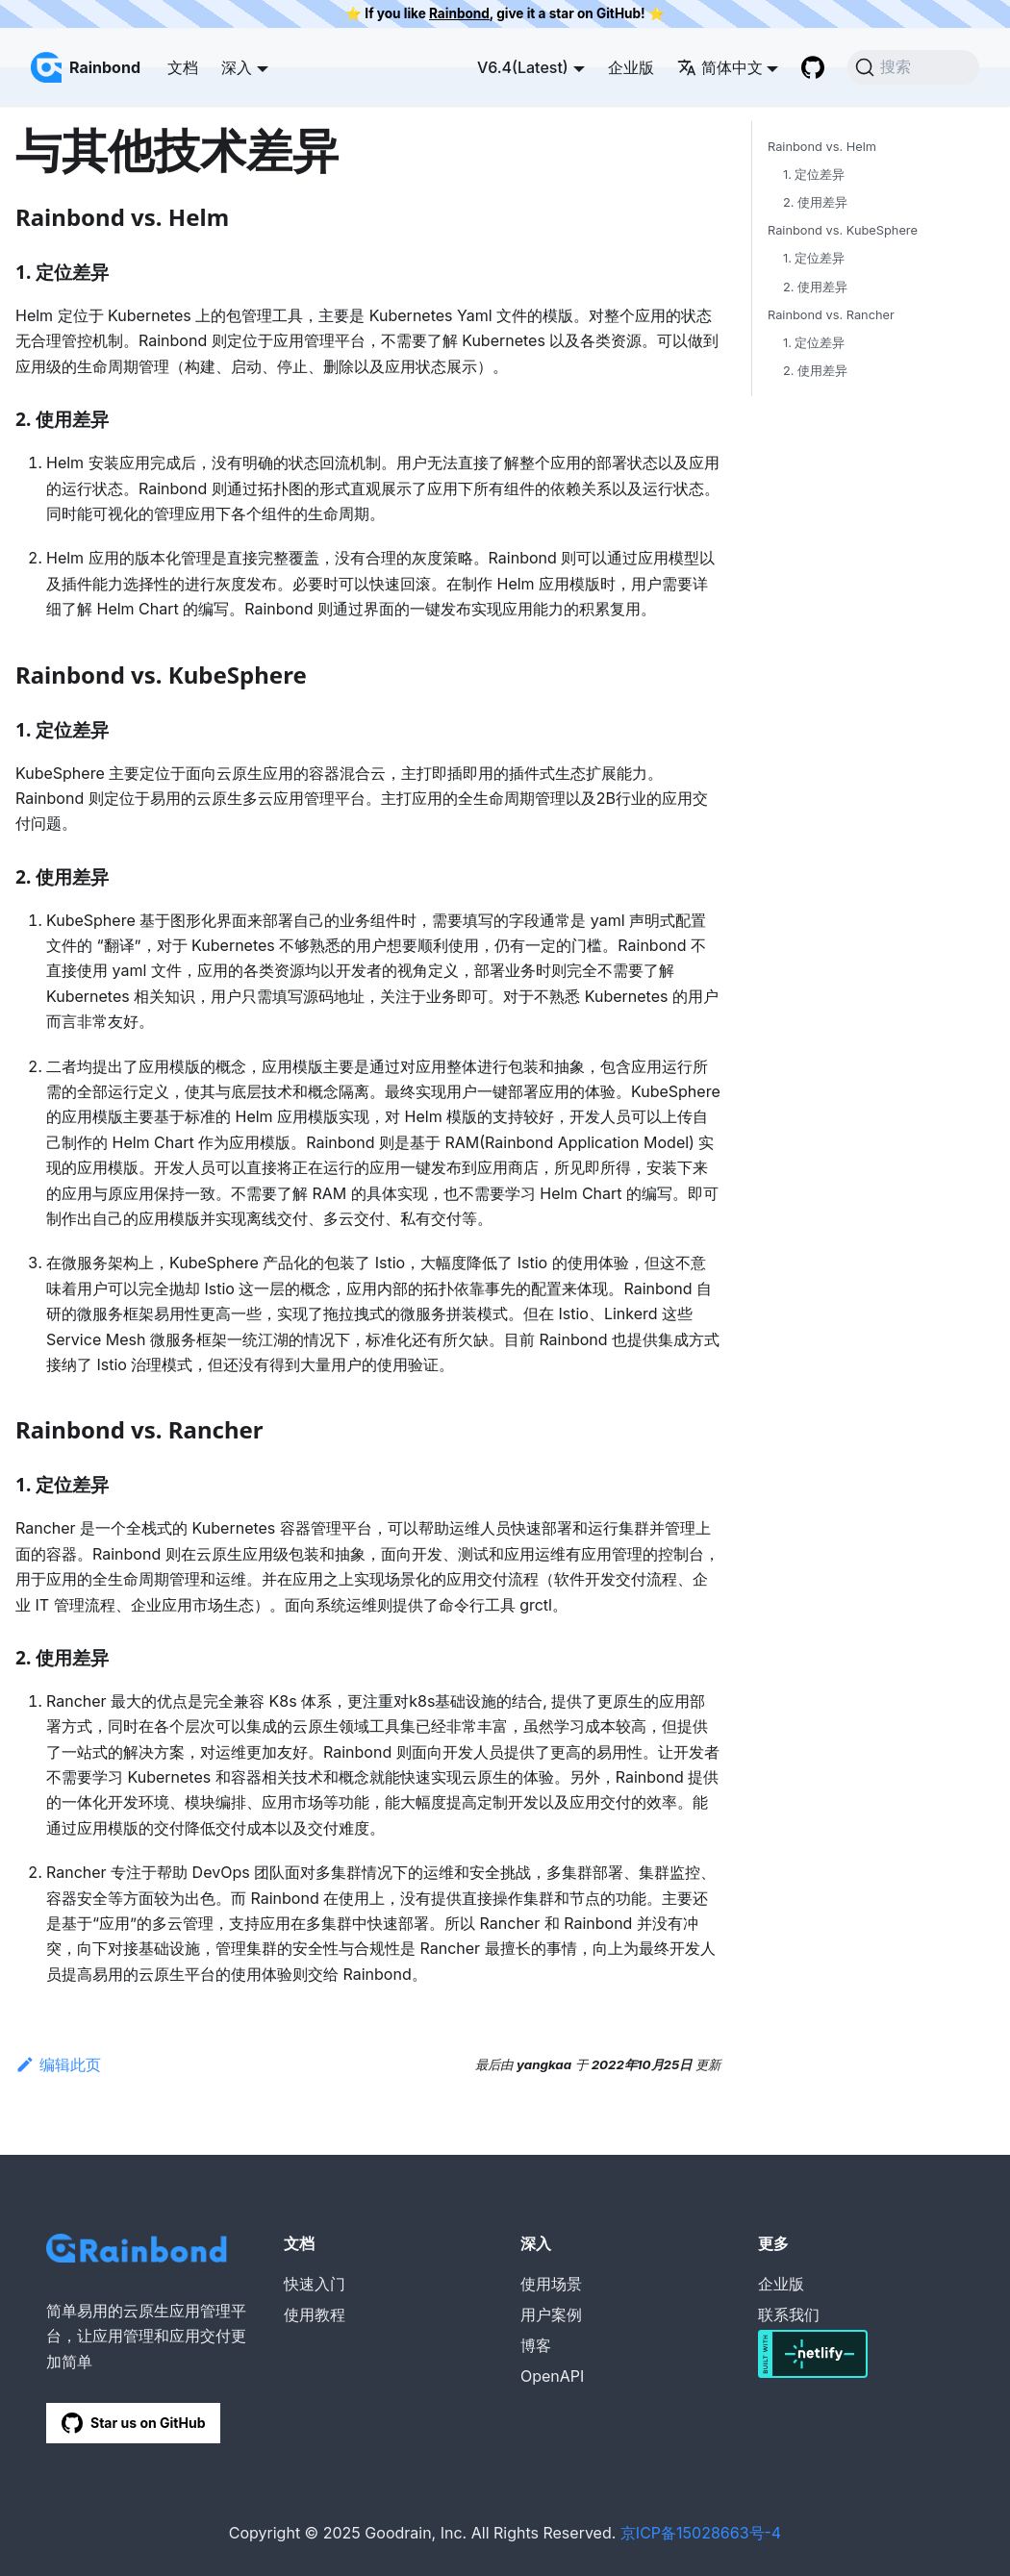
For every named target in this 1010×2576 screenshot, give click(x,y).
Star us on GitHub (133, 2423)
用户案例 (551, 2314)
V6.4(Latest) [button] (522, 67)
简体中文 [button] (720, 67)
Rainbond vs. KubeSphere (843, 230)
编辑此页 (58, 2064)
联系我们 (789, 2314)
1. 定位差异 (814, 174)
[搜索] (913, 67)
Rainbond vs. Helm (822, 146)
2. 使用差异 (815, 202)
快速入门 (314, 2283)
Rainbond (459, 13)
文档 (182, 67)
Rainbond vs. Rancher (831, 315)
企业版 (631, 67)
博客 (535, 2345)
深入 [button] (236, 67)
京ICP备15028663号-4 (700, 2532)
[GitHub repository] (813, 67)
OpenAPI (552, 2376)
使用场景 (551, 2283)
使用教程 (314, 2314)
